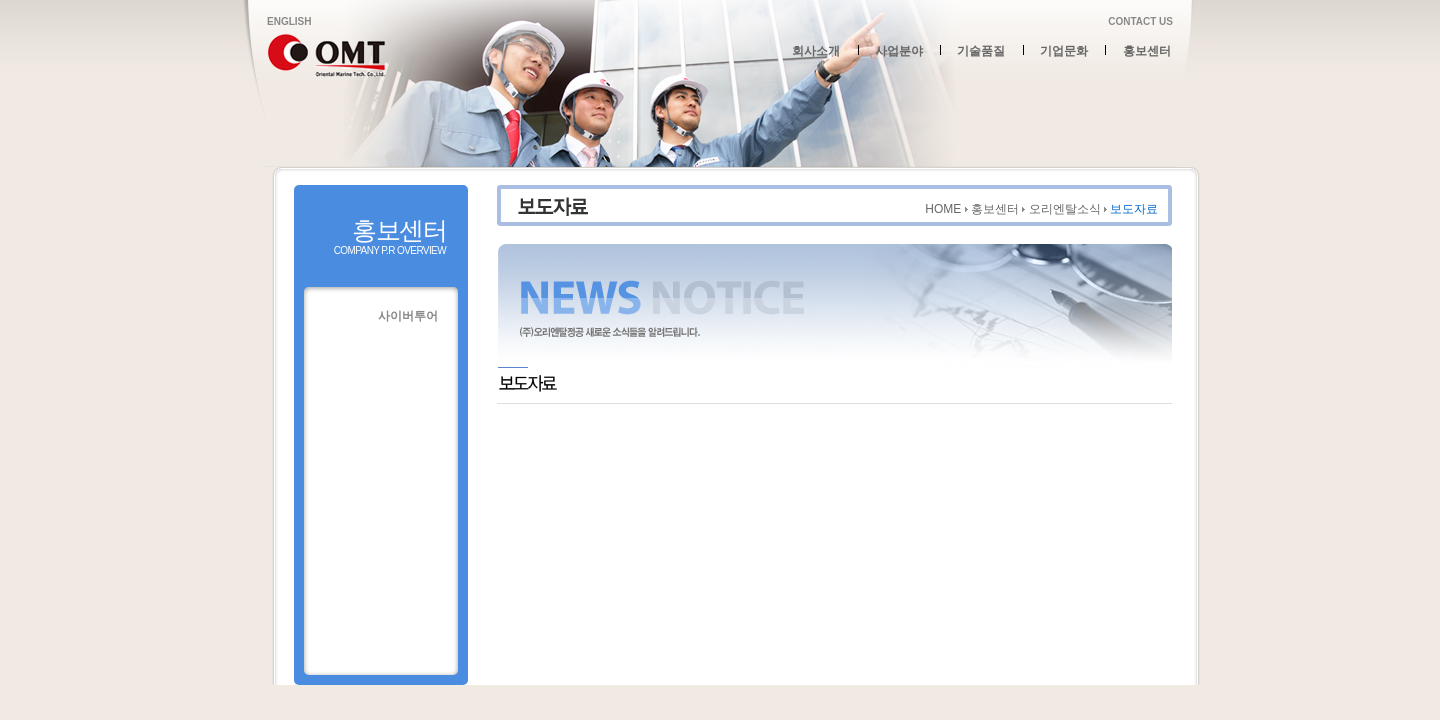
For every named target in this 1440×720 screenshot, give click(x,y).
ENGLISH (289, 21)
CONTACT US (1140, 21)
